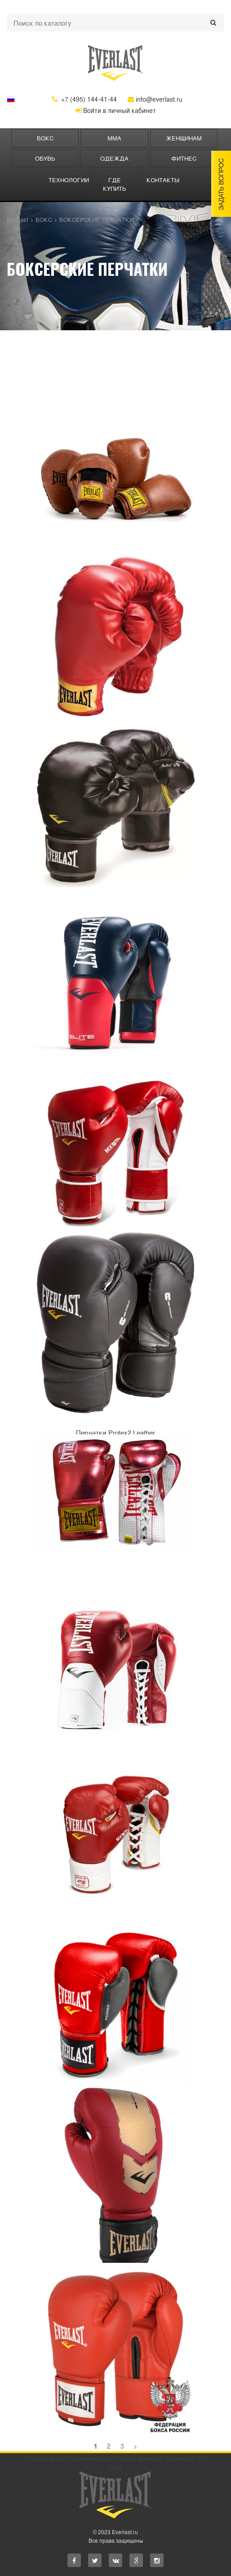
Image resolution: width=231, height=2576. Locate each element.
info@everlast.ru (155, 98)
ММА (114, 138)
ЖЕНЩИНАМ (184, 138)
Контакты (163, 179)
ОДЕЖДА (114, 158)
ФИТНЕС (183, 158)
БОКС (45, 138)
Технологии (69, 179)
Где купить (114, 184)
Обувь (45, 158)
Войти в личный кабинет (116, 110)
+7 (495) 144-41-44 (84, 98)
